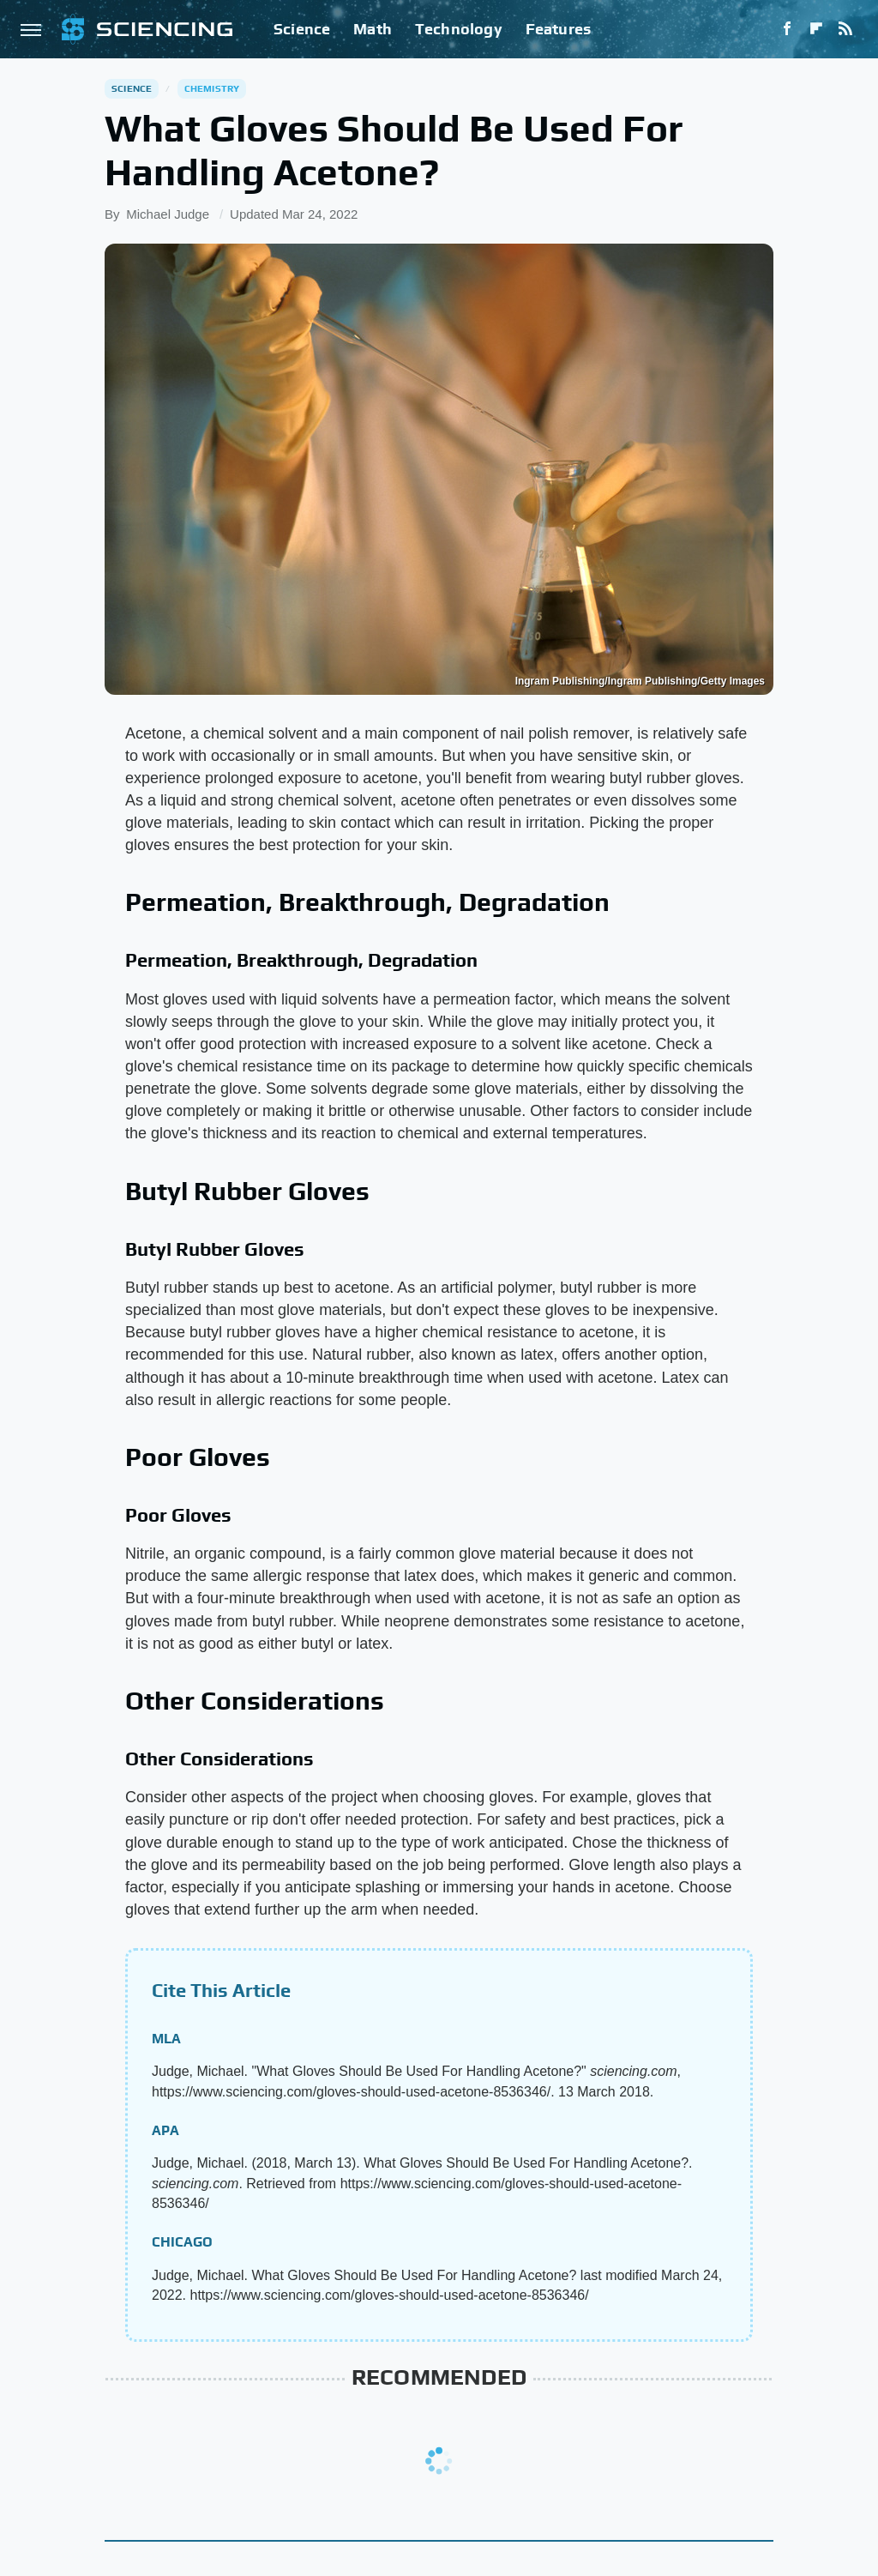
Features (559, 29)
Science (302, 29)
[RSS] (845, 29)
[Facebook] (787, 29)
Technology (458, 29)
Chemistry (212, 88)
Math (372, 29)
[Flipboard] (816, 29)
